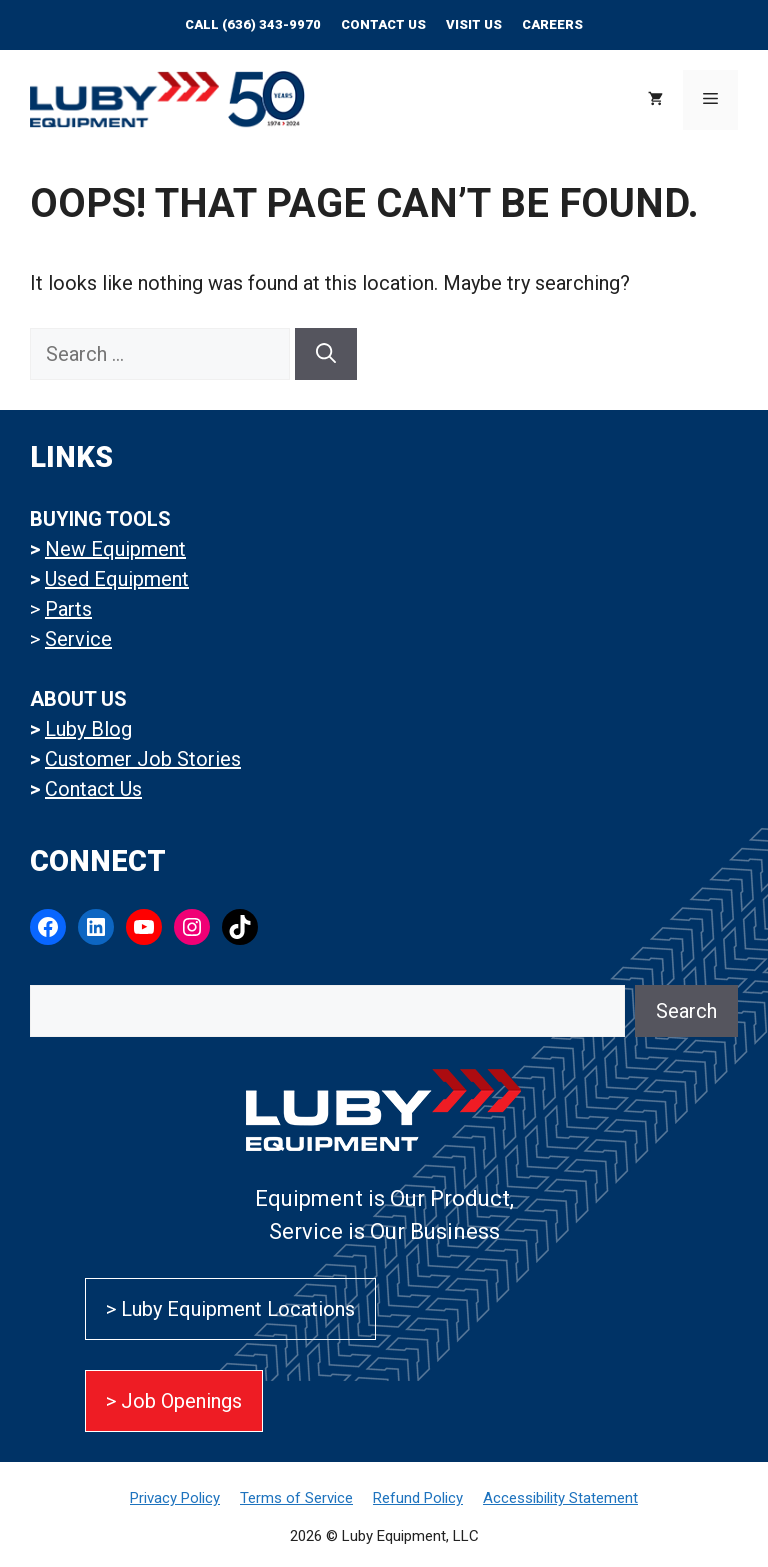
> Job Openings (174, 1401)
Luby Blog (88, 729)
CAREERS (552, 24)
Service (78, 639)
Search (686, 1011)
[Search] (326, 354)
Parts (68, 609)
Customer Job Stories (143, 759)
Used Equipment (117, 579)
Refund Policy (418, 1498)
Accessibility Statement (560, 1498)
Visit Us (474, 24)
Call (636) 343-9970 (253, 24)
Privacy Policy (175, 1498)
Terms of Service (296, 1498)
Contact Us (383, 24)
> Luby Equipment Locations (230, 1309)
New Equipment (115, 549)
